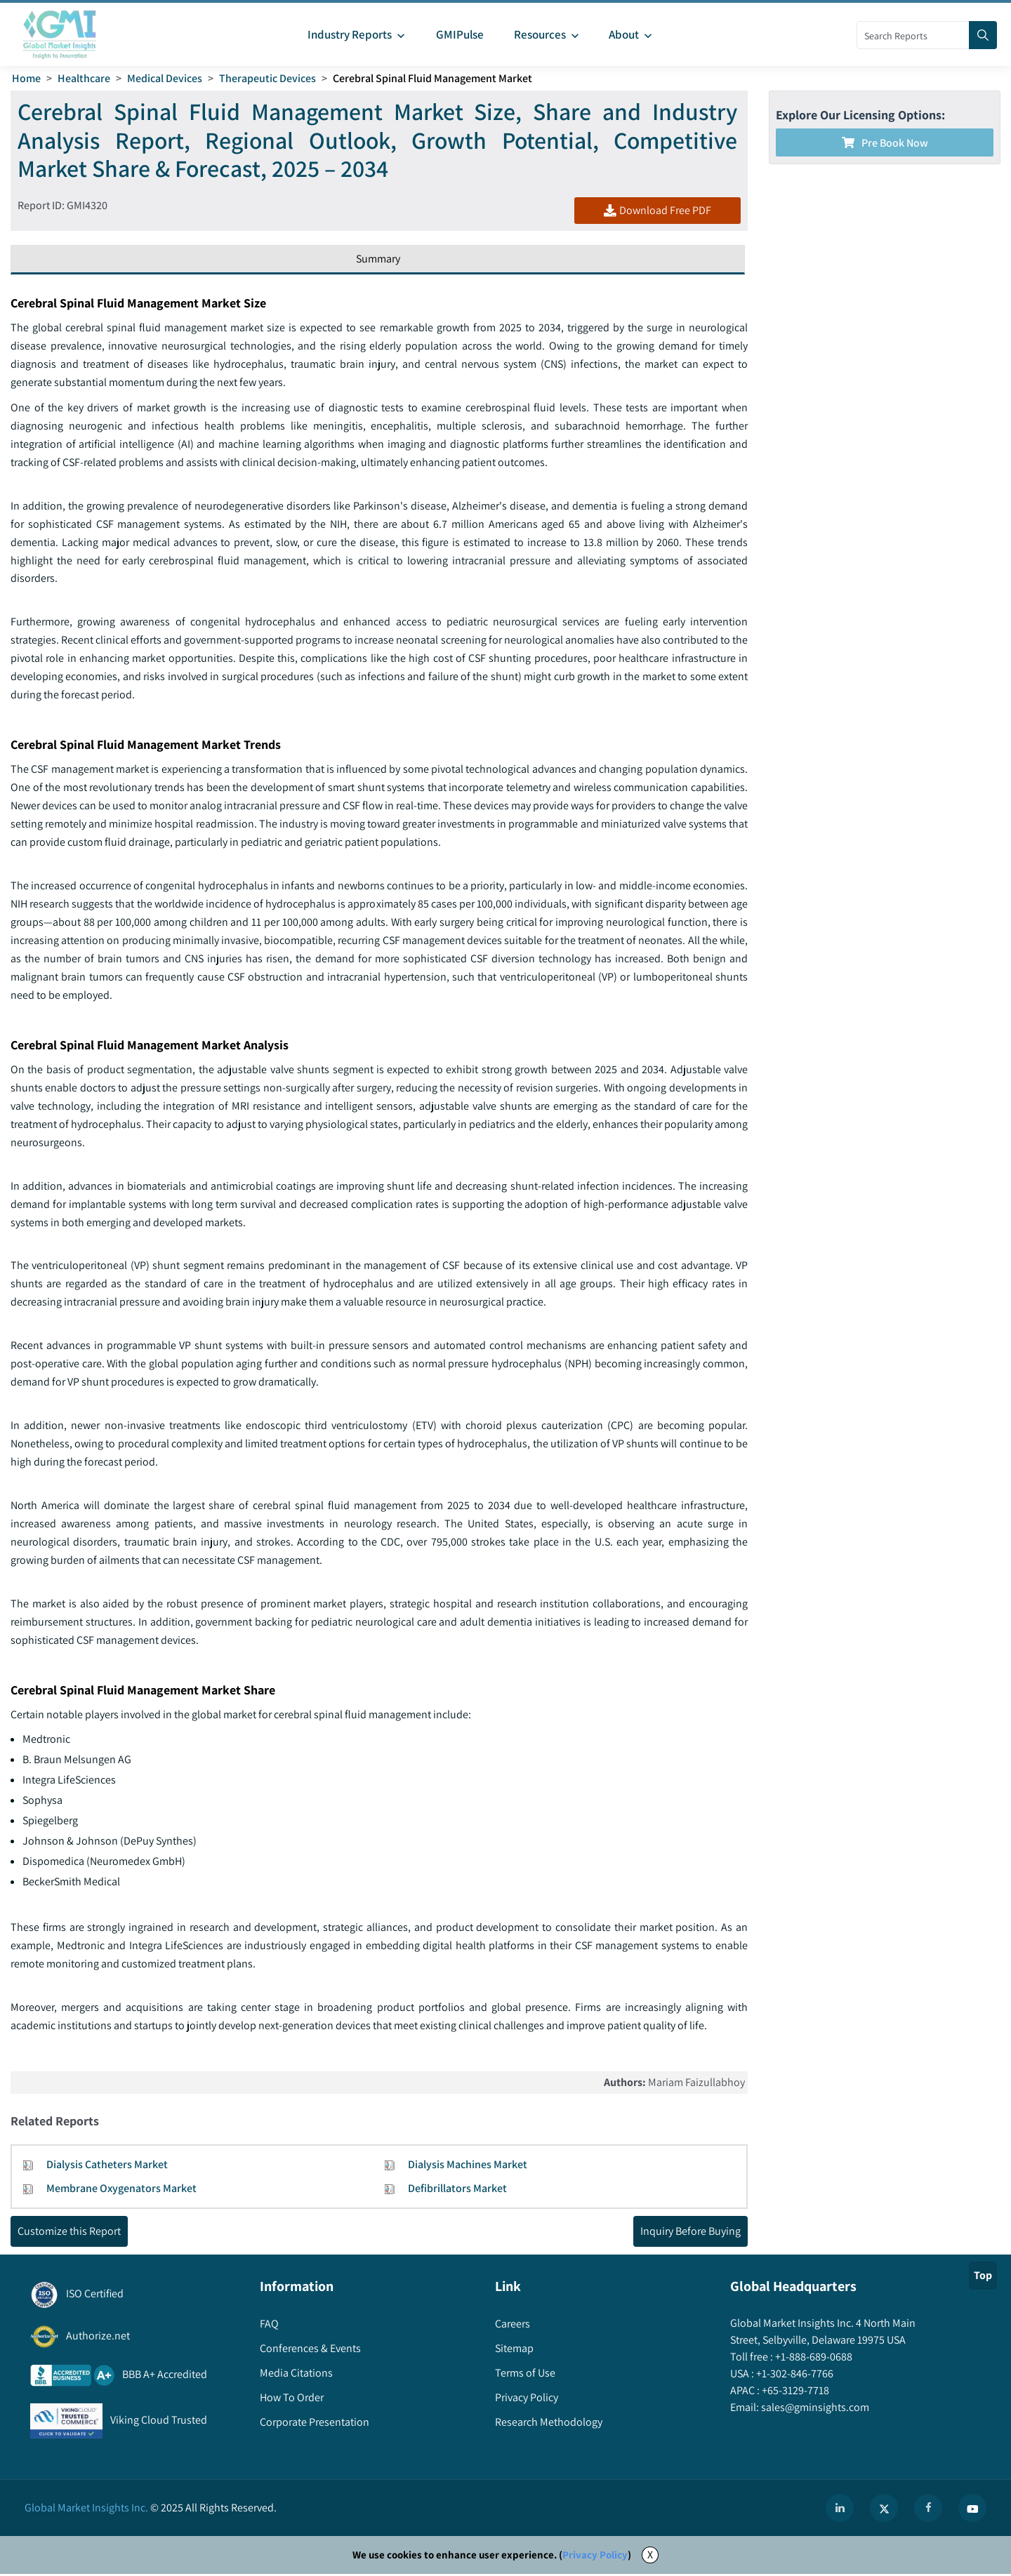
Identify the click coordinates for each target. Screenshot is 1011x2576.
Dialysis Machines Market (467, 2165)
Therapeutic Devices (267, 78)
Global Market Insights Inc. (86, 2509)
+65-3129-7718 (794, 2391)
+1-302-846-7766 (793, 2375)
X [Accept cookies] (650, 2556)
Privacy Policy (595, 2556)
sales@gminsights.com (814, 2408)
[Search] (983, 35)
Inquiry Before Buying (690, 2232)
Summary (378, 258)
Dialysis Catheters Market (107, 2165)
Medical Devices (164, 78)
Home (26, 78)
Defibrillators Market (457, 2189)
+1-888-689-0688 (812, 2358)
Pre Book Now (885, 142)
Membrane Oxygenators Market (121, 2189)
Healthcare (84, 78)
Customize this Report (69, 2232)
